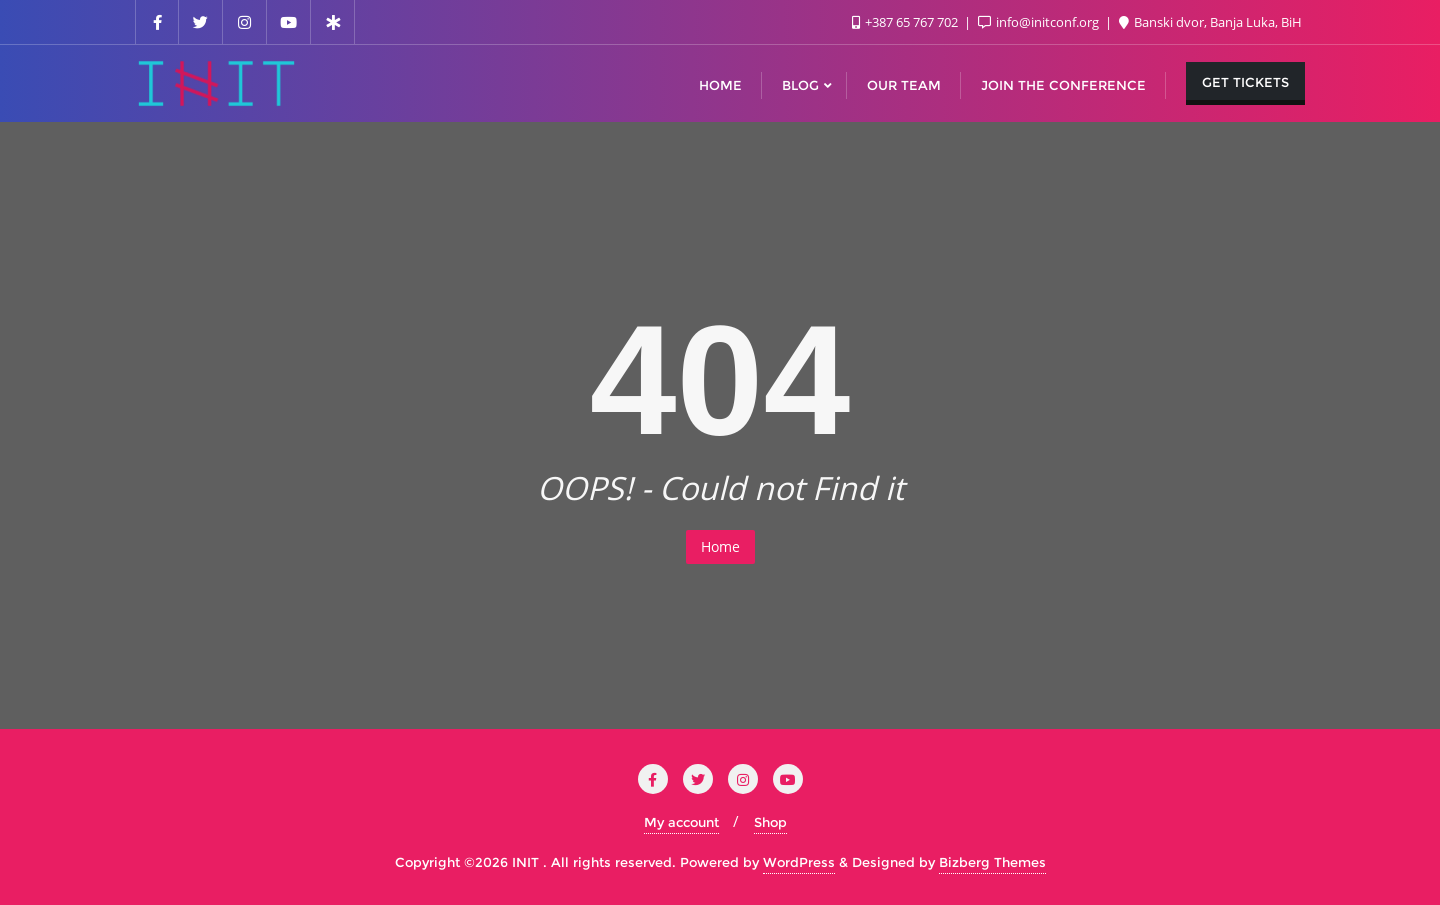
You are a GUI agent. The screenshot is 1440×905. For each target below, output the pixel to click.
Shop (770, 822)
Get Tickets (1245, 82)
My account (681, 822)
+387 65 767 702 (906, 22)
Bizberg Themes (992, 862)
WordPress (799, 862)
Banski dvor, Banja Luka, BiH (1210, 22)
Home (720, 546)
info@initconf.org (1040, 22)
